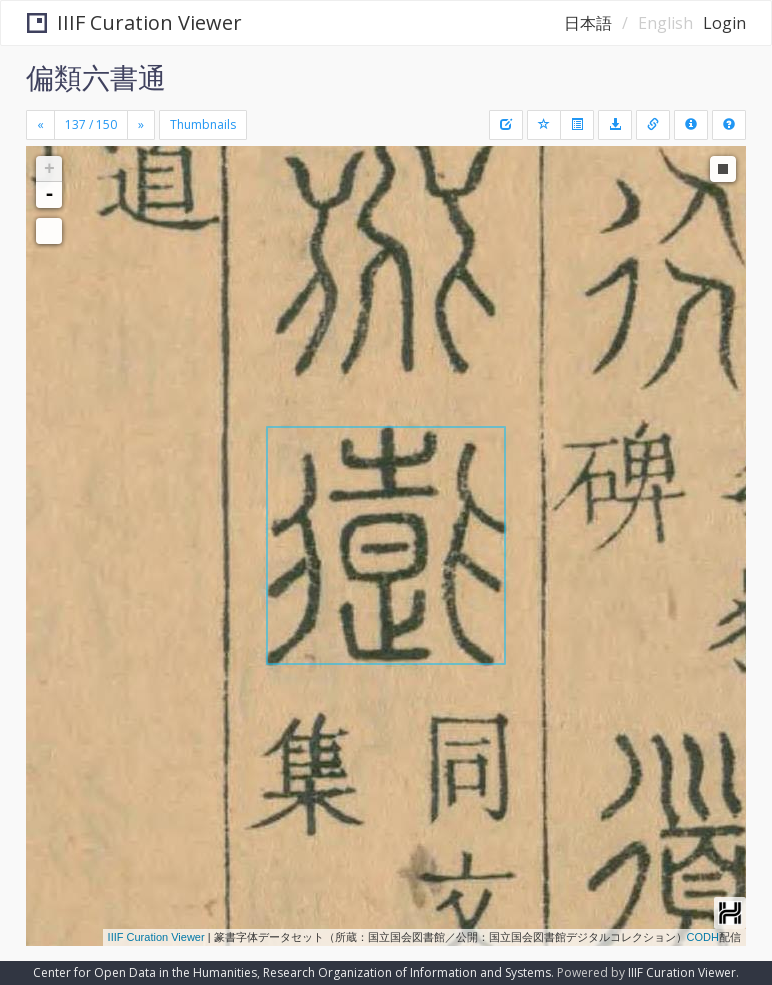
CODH (703, 937)
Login (724, 23)
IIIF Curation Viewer (134, 22)
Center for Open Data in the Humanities (145, 972)
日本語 (588, 23)
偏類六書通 (96, 77)
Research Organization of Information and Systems (407, 972)
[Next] (141, 125)
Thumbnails (203, 124)
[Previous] (40, 125)
